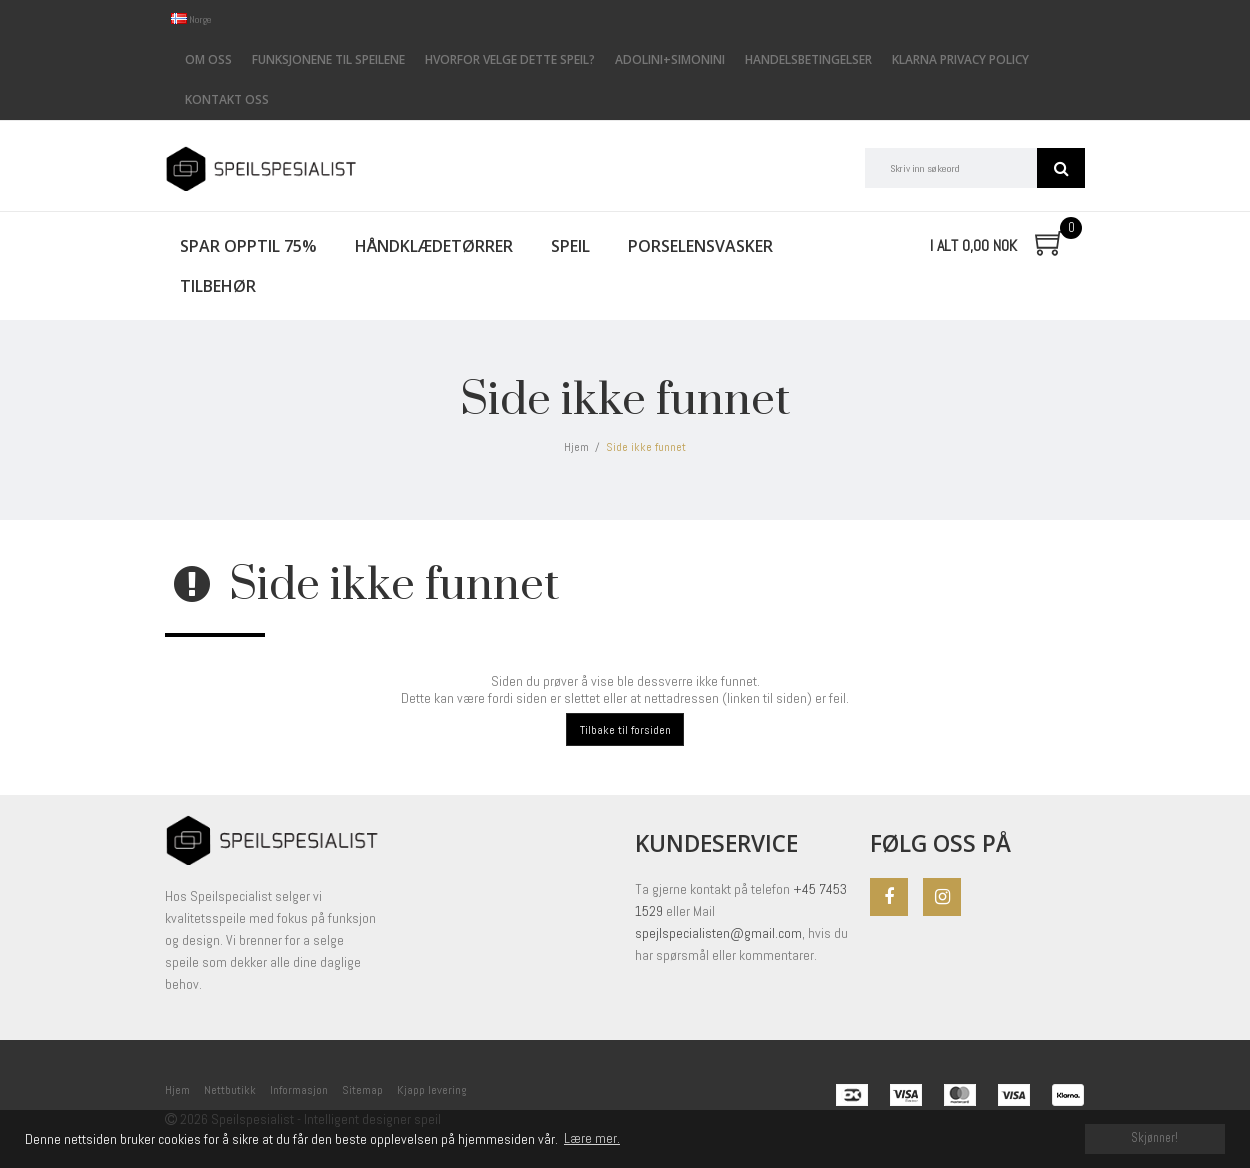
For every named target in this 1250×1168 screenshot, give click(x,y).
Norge (191, 19)
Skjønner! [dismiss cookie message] (1154, 1138)
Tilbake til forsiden (625, 730)
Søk (1061, 168)
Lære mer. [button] (592, 1138)
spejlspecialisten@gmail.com (718, 933)
